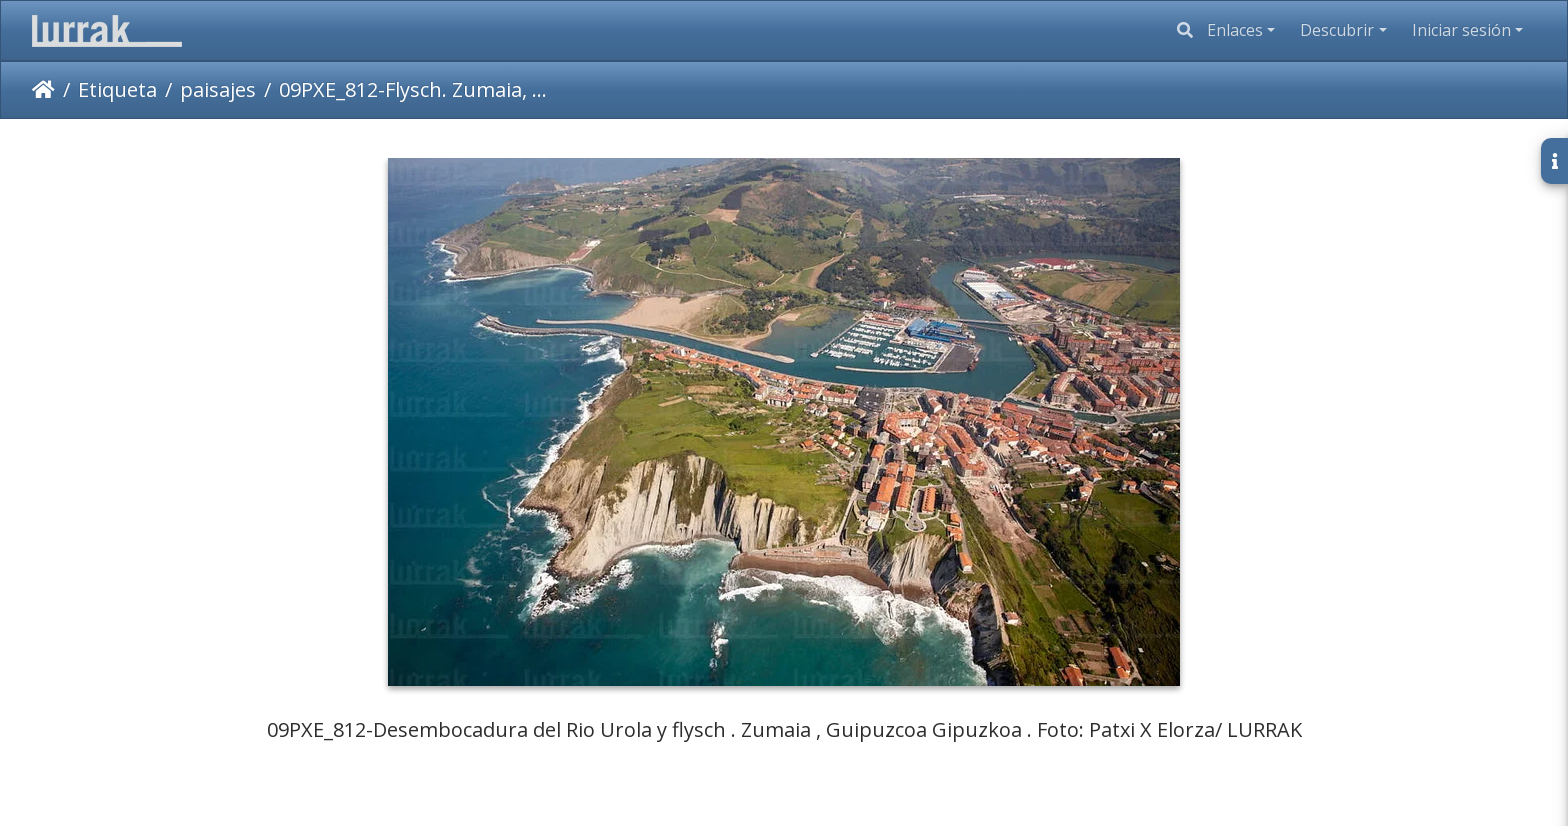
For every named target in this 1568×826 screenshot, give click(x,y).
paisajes (218, 89)
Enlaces (1235, 30)
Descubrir (1337, 30)
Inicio (43, 90)
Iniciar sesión (1461, 30)
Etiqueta (117, 89)
